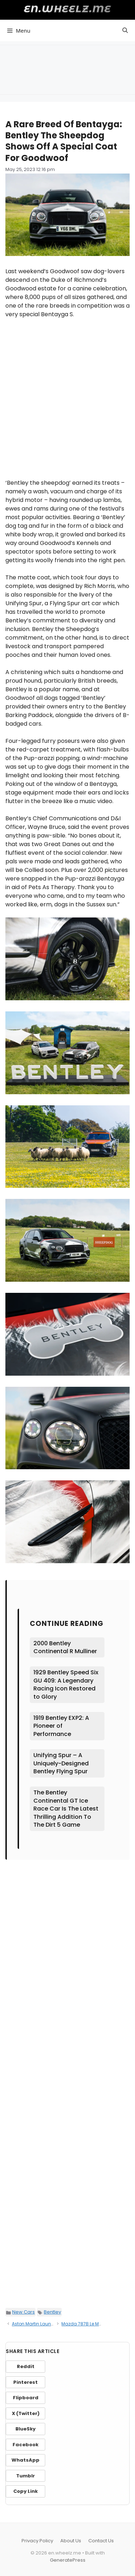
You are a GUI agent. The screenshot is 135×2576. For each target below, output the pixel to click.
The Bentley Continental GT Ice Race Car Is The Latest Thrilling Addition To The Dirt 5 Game (65, 1808)
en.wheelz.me (67, 9)
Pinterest (25, 2382)
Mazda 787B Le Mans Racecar (94, 2324)
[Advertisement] (67, 68)
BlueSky (25, 2428)
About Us (70, 2540)
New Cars (23, 2312)
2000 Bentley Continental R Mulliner (65, 1647)
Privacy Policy (37, 2540)
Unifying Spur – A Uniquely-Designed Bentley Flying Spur (61, 1763)
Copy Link (25, 2491)
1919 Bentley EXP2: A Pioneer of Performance (61, 1726)
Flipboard (25, 2397)
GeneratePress (67, 2560)
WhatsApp (25, 2460)
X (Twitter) (25, 2413)
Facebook (25, 2444)
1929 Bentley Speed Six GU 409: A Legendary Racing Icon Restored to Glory (65, 1684)
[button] (125, 30)
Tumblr (25, 2475)
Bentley (52, 2312)
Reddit (25, 2366)
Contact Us (101, 2540)
